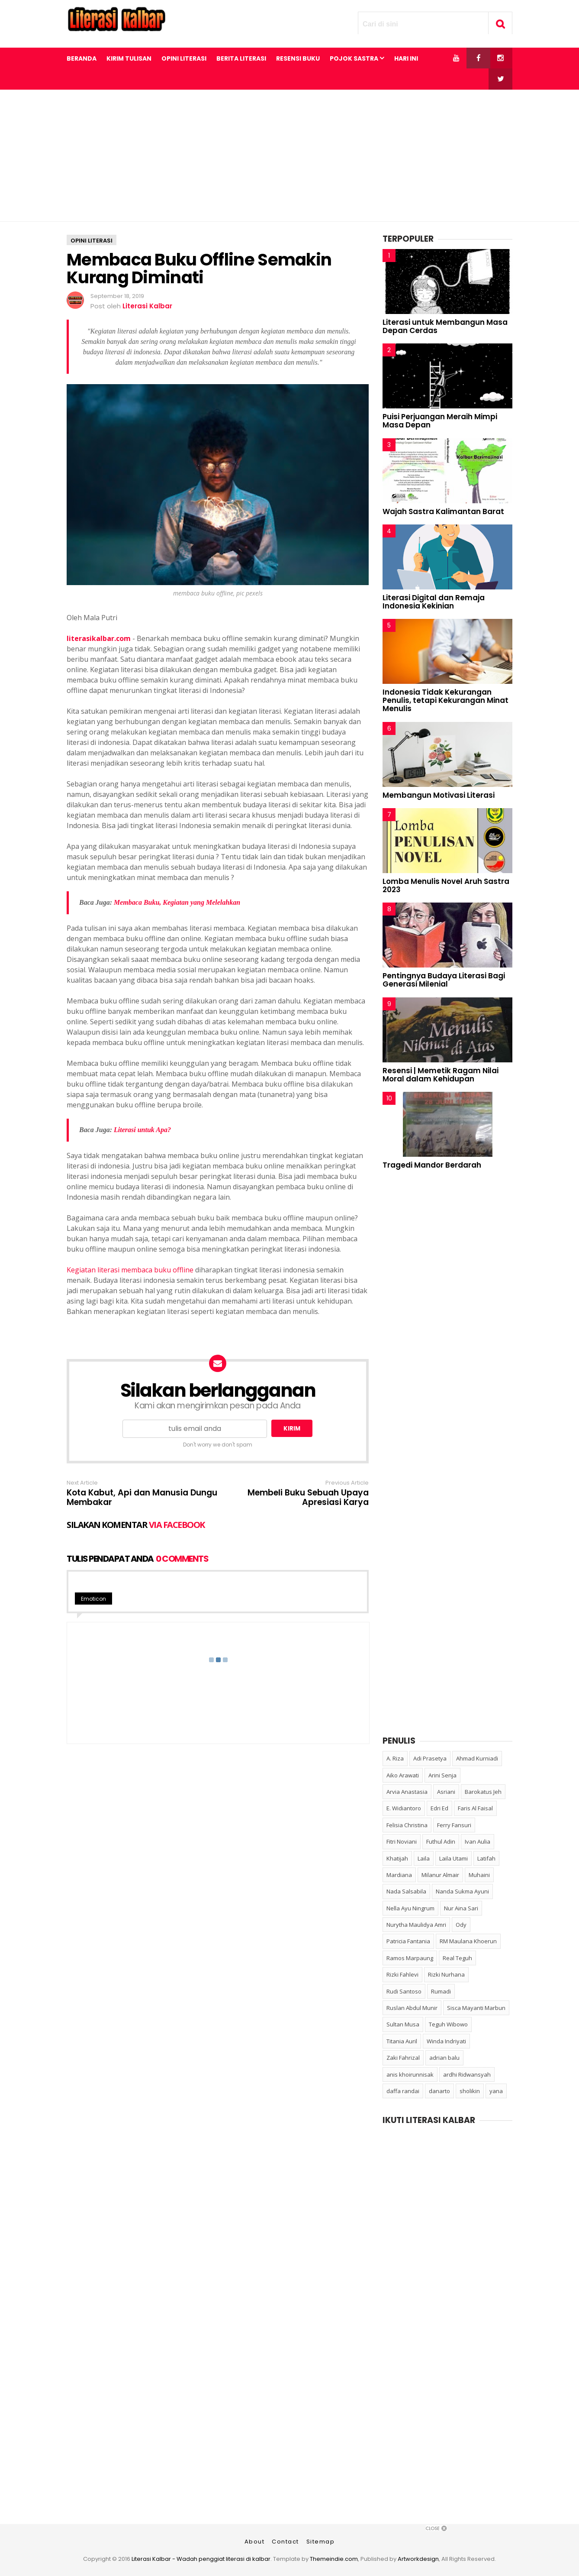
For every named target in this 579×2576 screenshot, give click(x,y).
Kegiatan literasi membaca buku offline (130, 1270)
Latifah (486, 1858)
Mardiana (399, 1875)
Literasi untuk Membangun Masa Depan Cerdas (445, 326)
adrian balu (444, 2057)
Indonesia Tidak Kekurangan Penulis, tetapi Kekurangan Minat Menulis (445, 700)
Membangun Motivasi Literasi (439, 795)
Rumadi (441, 1991)
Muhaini (479, 1875)
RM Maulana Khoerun (468, 1941)
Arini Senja (442, 1775)
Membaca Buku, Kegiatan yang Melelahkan (177, 902)
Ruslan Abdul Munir (411, 2008)
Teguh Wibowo (448, 2024)
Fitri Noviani (401, 1841)
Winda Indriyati (446, 2041)
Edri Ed (439, 1808)
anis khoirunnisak (410, 2074)
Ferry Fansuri (454, 1825)
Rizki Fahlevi (402, 1974)
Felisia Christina (407, 1825)
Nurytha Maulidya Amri (416, 1925)
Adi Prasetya (430, 1758)
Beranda (81, 58)
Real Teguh (457, 1958)
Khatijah (397, 1858)
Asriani (446, 1792)
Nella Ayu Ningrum (410, 1908)
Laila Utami (453, 1858)
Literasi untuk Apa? (142, 1129)
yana (496, 2091)
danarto (439, 2091)
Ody (461, 1925)
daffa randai (402, 2091)
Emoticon (93, 1598)
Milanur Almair (440, 1875)
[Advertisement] (289, 155)
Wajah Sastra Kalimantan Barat (443, 511)
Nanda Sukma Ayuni (462, 1891)
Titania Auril (401, 2041)
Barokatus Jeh (483, 1792)
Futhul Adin (440, 1841)
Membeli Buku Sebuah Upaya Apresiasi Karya (308, 1497)
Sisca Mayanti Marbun (476, 2008)
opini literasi (92, 240)
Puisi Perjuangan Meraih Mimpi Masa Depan (440, 420)
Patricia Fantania (408, 1941)
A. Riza (395, 1758)
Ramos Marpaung (409, 1958)
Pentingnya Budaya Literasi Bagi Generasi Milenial (444, 980)
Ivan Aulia (477, 1841)
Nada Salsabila (406, 1891)
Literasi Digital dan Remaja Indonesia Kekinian (434, 601)
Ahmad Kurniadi (477, 1758)
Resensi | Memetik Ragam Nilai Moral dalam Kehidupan (441, 1074)
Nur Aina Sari (461, 1908)
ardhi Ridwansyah (467, 2074)
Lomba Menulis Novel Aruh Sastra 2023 (446, 885)
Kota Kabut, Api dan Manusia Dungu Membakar (142, 1497)
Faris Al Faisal (475, 1808)
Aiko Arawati (402, 1775)
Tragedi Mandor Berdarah (432, 1165)
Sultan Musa (402, 2024)
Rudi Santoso (403, 1991)
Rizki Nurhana (446, 1974)
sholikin (470, 2091)
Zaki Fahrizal (403, 2057)
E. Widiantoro (403, 1808)
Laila (424, 1858)
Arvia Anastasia (407, 1792)
